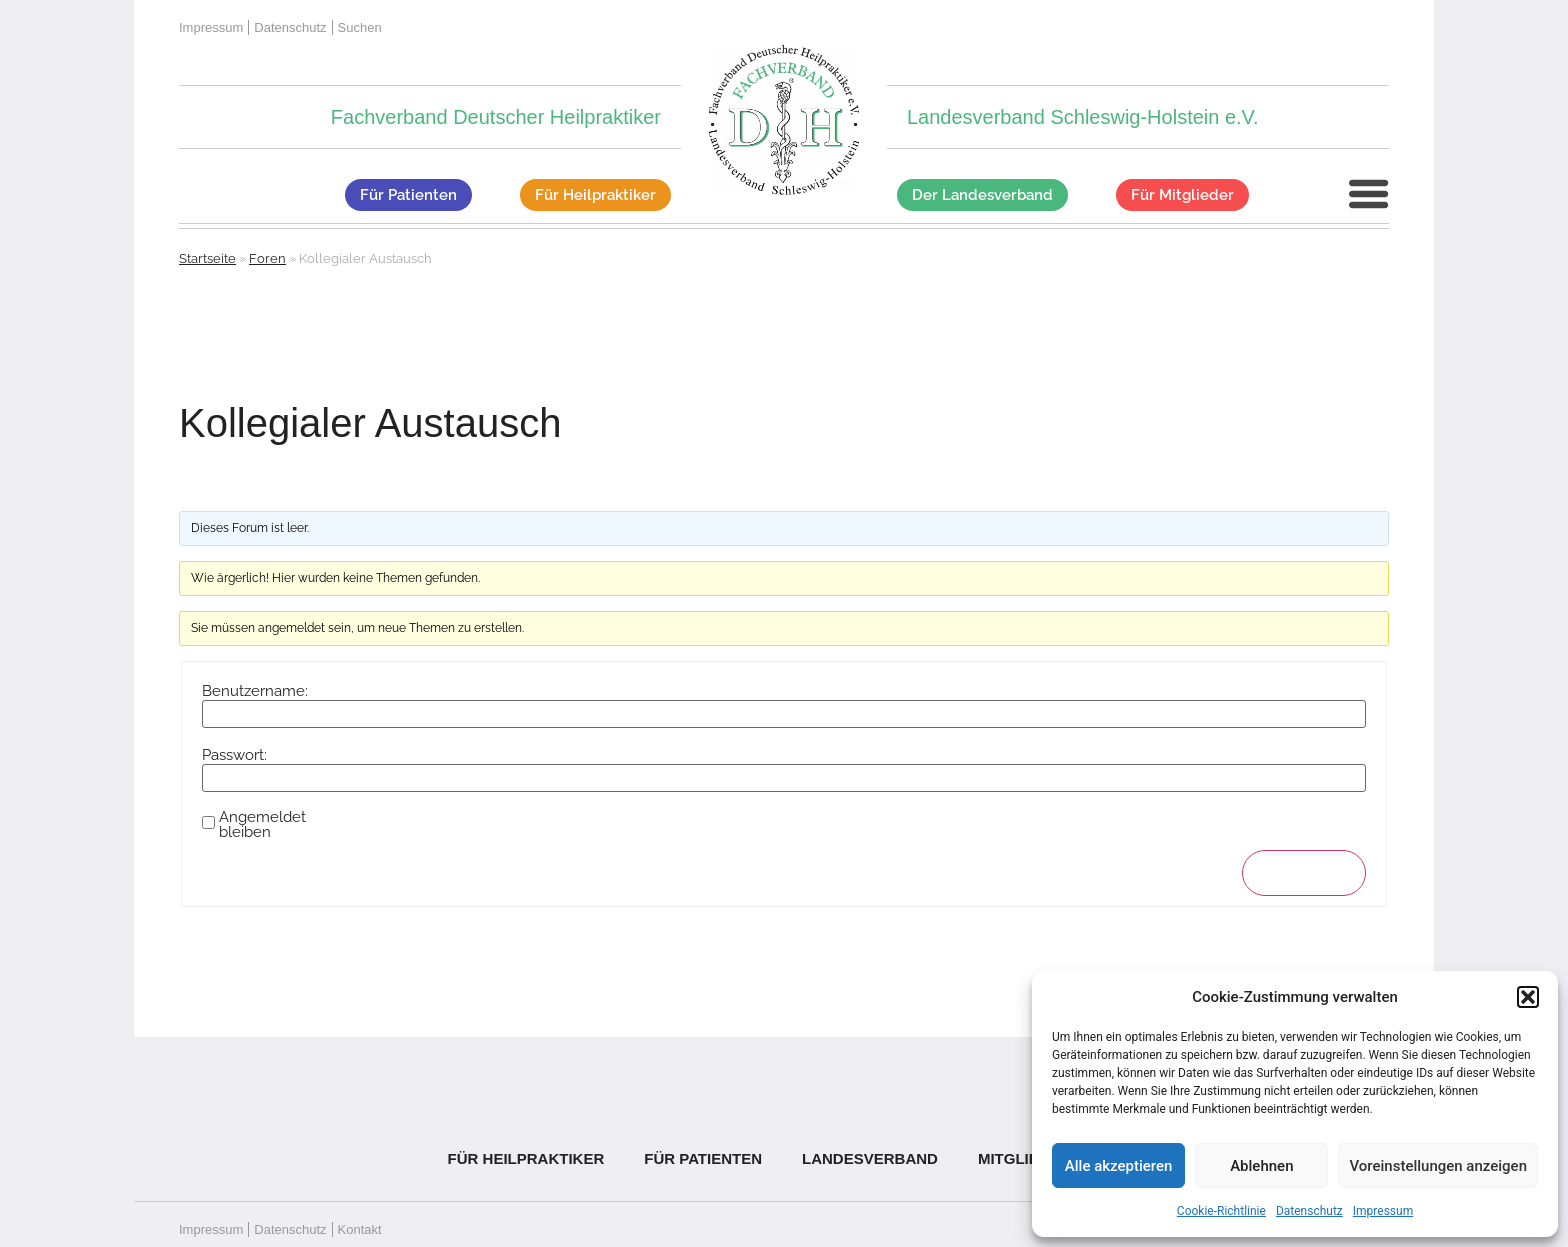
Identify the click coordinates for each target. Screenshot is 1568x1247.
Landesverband (870, 1158)
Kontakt (360, 1229)
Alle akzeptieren (1119, 1166)
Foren (267, 258)
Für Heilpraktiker (526, 1158)
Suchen (360, 27)
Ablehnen (1261, 1166)
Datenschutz (1309, 1211)
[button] (1528, 997)
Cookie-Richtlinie (1221, 1211)
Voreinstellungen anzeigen (1438, 1166)
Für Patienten (703, 1158)
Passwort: (234, 755)
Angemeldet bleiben (262, 825)
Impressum (1383, 1211)
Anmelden (1304, 872)
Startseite (207, 258)
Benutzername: (255, 691)
